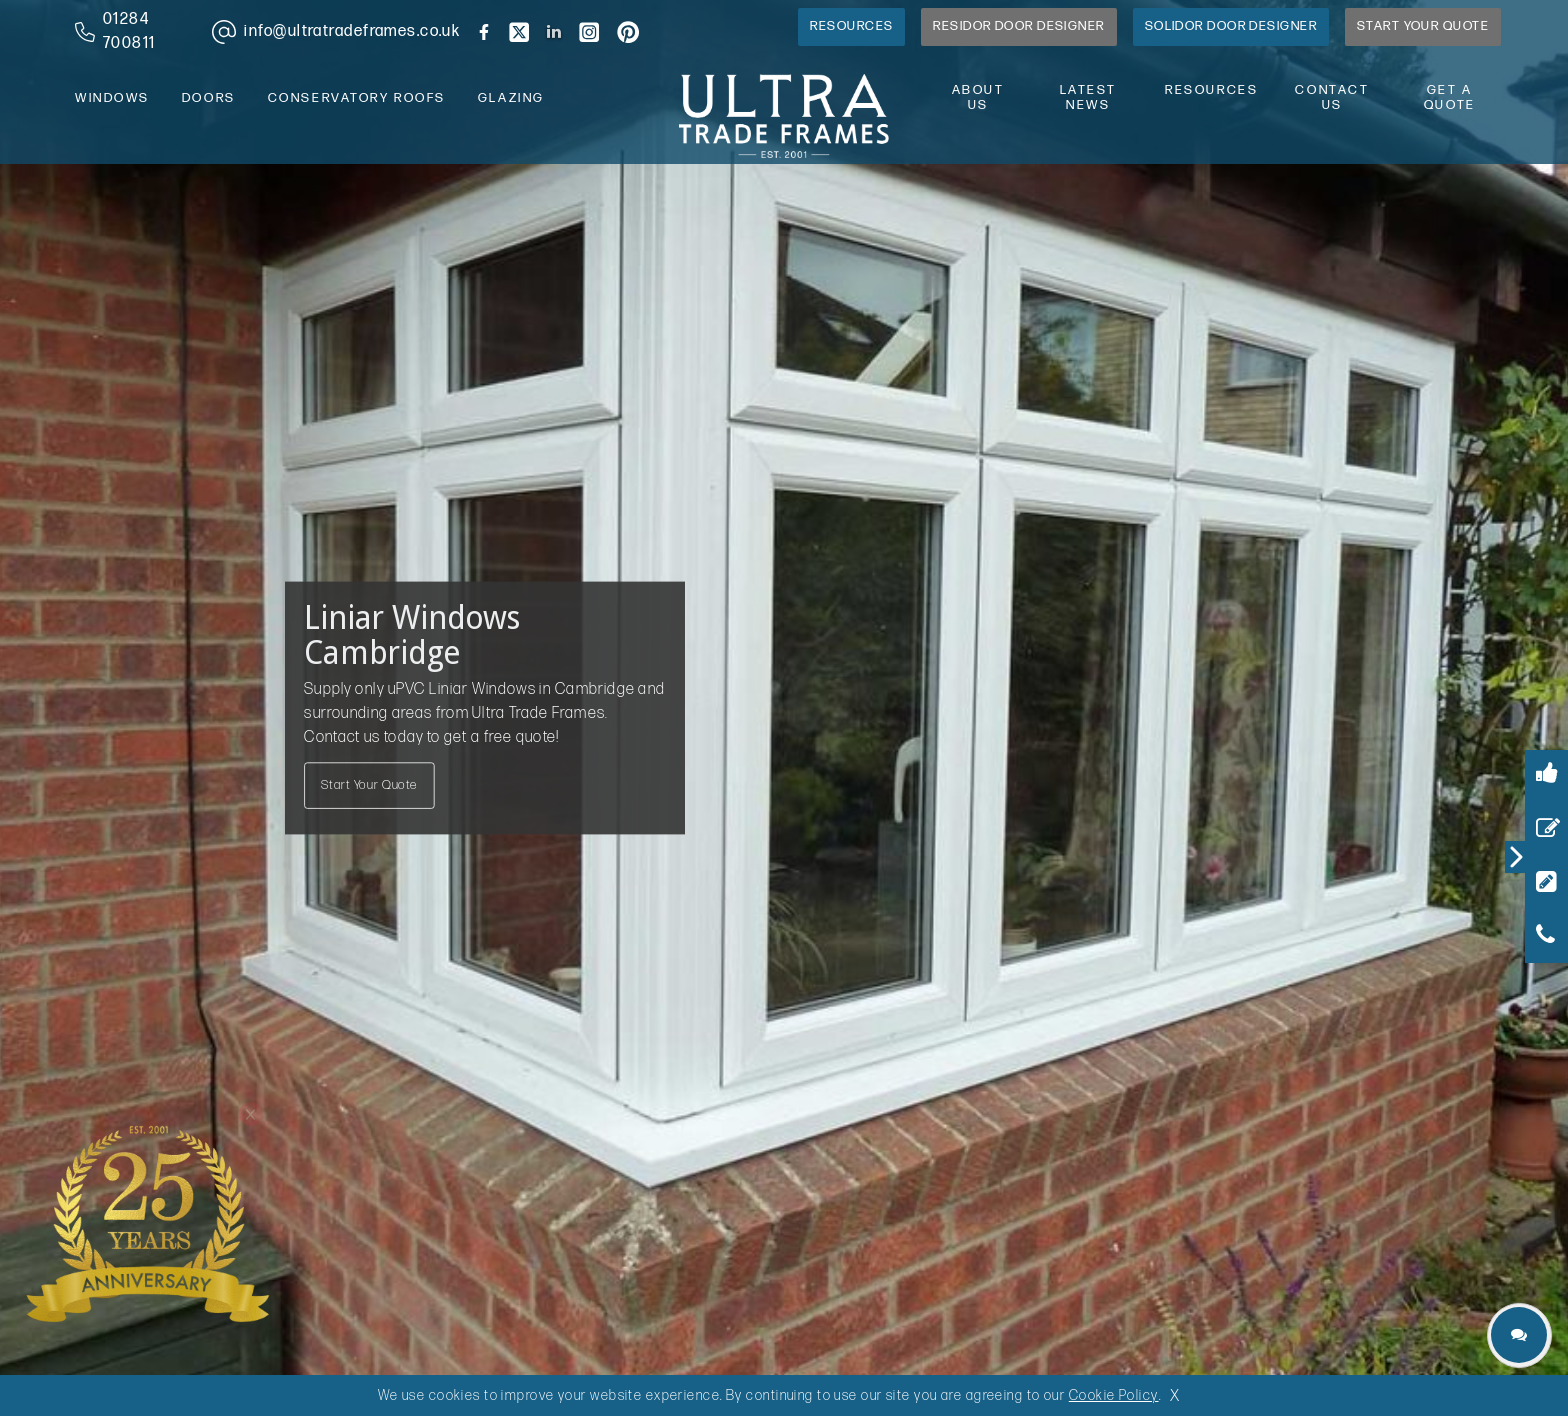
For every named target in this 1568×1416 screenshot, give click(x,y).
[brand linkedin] (554, 32)
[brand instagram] (589, 32)
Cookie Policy (1114, 1395)
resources (1211, 90)
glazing (511, 98)
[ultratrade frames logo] (784, 114)
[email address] (332, 32)
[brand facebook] (484, 32)
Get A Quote (1450, 98)
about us (978, 98)
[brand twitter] (519, 32)
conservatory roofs (357, 98)
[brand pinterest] (628, 32)
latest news (1088, 98)
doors (209, 98)
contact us (1332, 98)
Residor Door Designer (1018, 26)
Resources (851, 26)
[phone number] (127, 32)
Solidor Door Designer (1231, 26)
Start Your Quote (1423, 26)
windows (112, 98)
